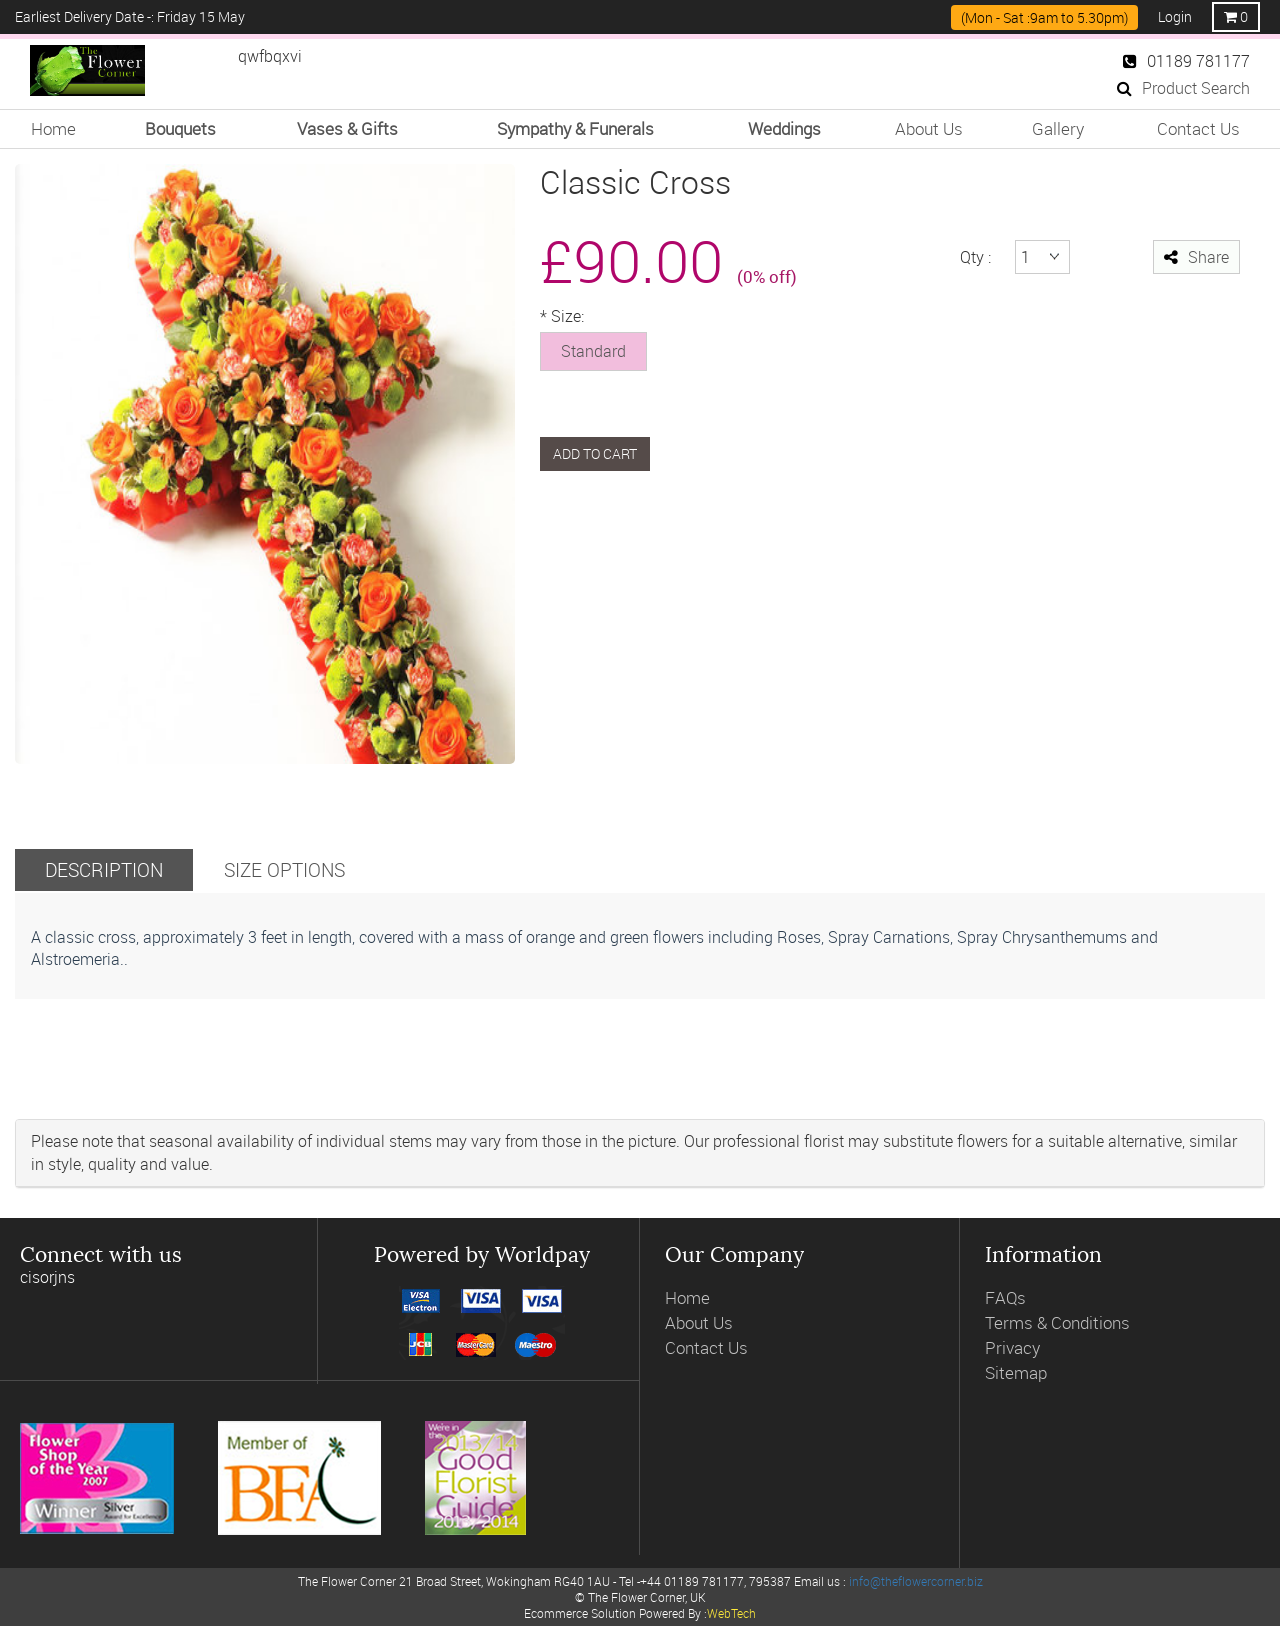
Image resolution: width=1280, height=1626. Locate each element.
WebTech (731, 1613)
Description (104, 869)
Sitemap (1016, 1372)
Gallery (1058, 128)
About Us (929, 128)
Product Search (1183, 88)
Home (53, 128)
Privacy (1012, 1347)
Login (1175, 16)
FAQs (1005, 1297)
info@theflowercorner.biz (916, 1581)
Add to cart (595, 453)
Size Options (284, 869)
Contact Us (1198, 128)
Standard (593, 351)
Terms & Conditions (1057, 1322)
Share (1196, 257)
